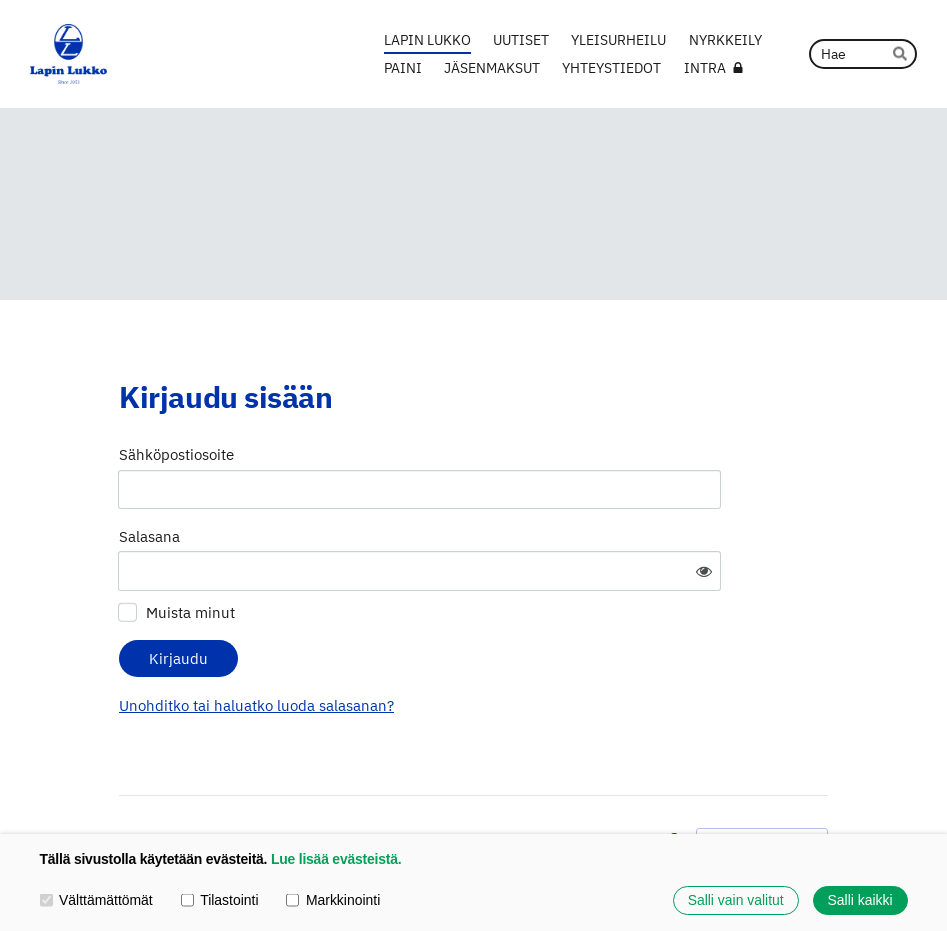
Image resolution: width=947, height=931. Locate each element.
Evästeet (619, 785)
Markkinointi (333, 900)
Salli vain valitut (736, 900)
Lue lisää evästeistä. (336, 859)
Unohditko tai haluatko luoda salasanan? (442, 647)
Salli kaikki (860, 900)
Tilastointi (220, 900)
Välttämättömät (96, 900)
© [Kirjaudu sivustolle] (126, 785)
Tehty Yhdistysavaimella (762, 784)
